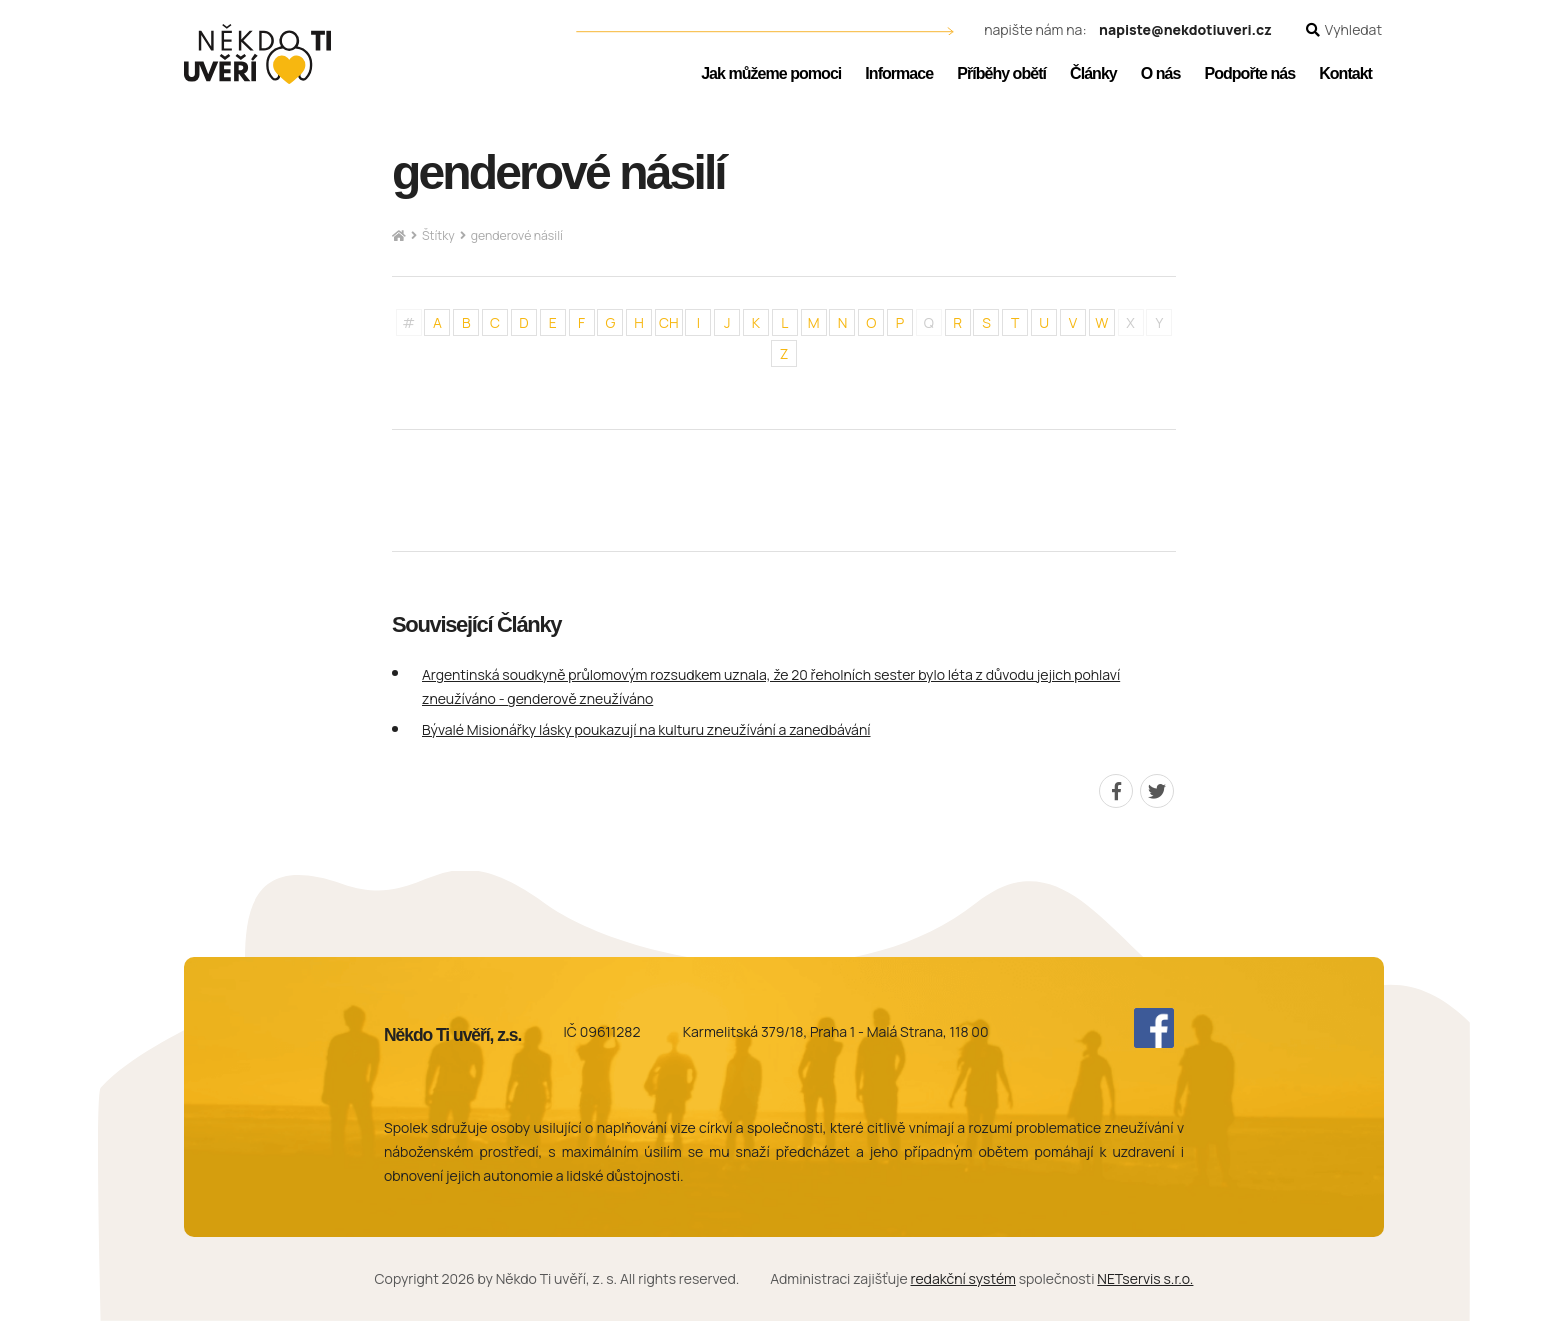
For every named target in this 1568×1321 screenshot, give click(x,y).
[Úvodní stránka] (257, 54)
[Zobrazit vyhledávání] (1344, 30)
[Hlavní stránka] (399, 236)
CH (669, 322)
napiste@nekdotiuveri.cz (1185, 30)
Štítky (438, 235)
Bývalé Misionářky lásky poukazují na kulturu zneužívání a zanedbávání (646, 729)
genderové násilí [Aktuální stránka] (517, 235)
